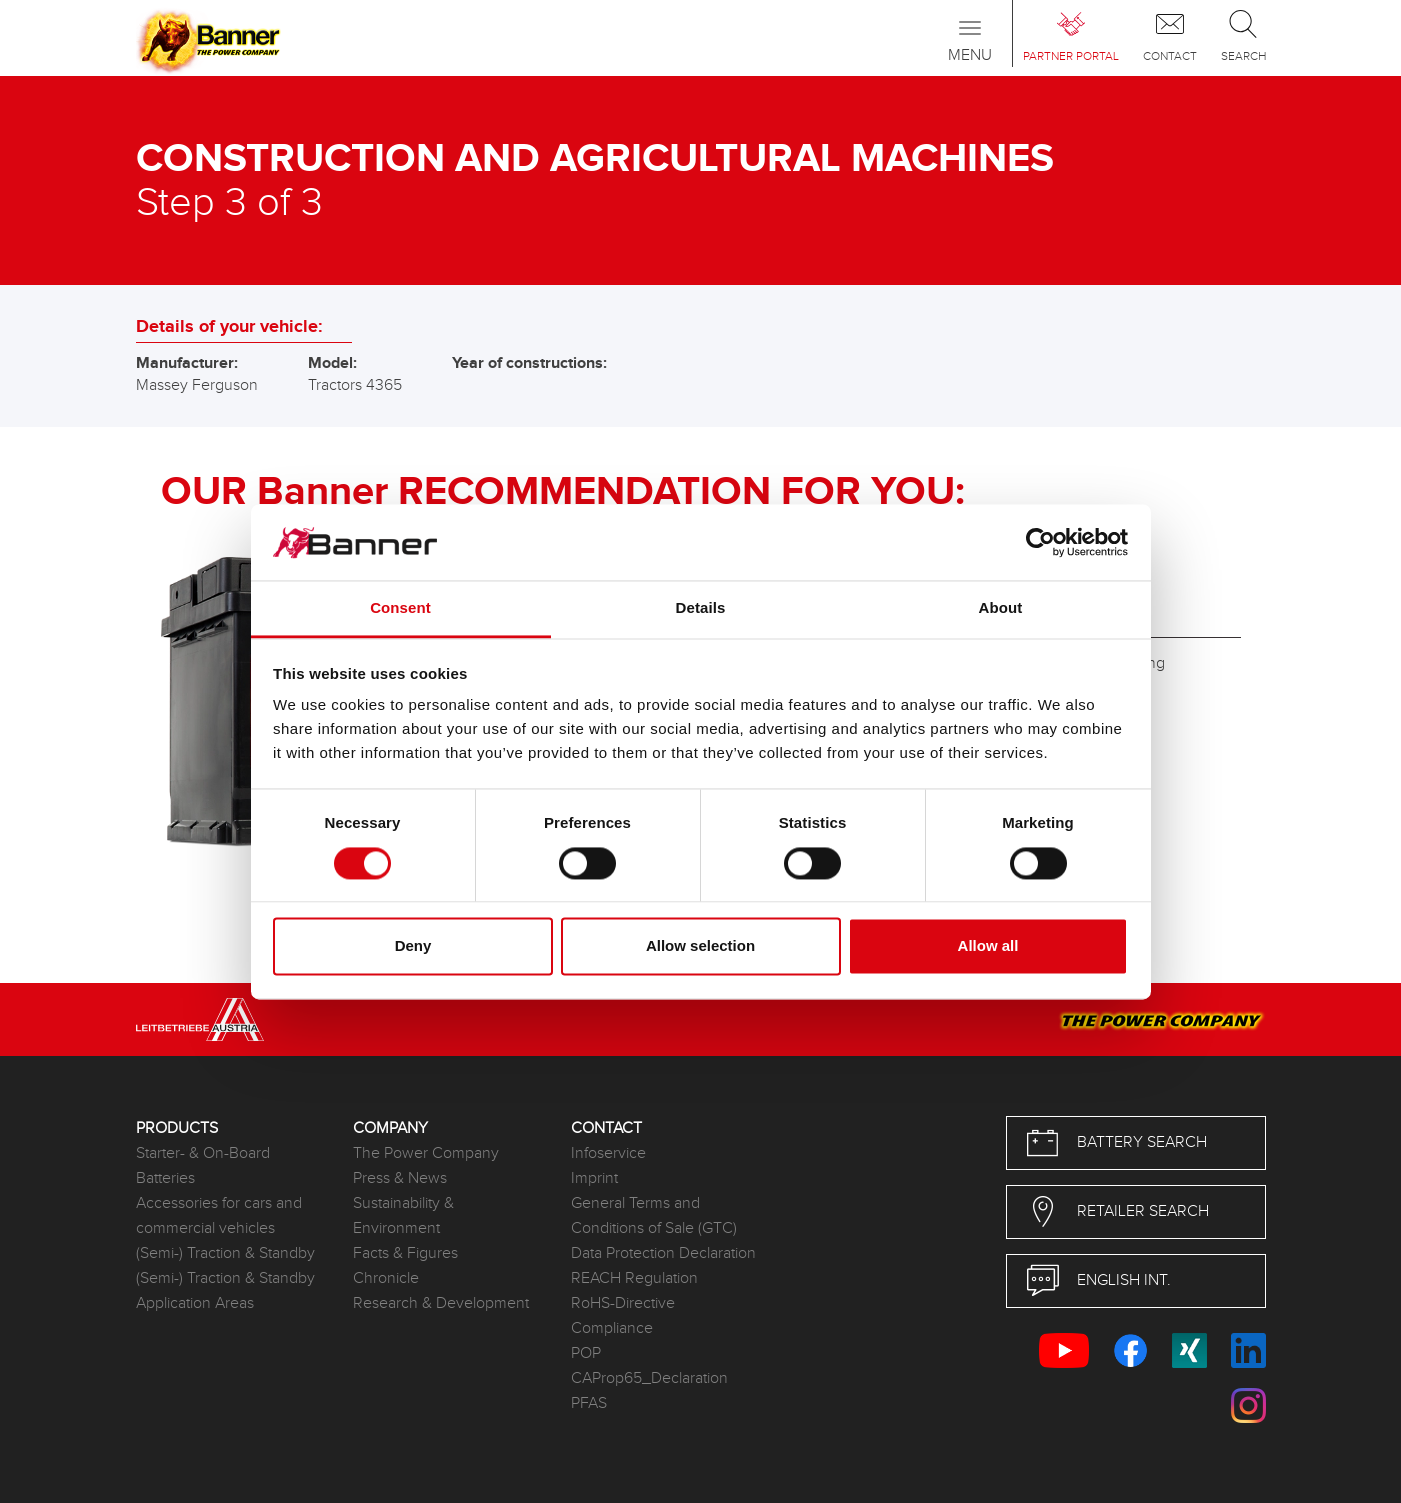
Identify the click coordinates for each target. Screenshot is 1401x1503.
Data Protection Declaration (663, 1253)
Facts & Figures (405, 1253)
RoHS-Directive (623, 1303)
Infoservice (608, 1153)
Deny (413, 946)
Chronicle (386, 1278)
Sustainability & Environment (403, 1216)
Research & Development (441, 1303)
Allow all (988, 946)
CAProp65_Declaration (649, 1378)
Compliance (612, 1328)
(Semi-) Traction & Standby (225, 1253)
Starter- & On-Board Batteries (203, 1166)
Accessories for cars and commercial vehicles (219, 1216)
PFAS (589, 1403)
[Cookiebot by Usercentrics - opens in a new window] (1040, 542)
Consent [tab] (400, 608)
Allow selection (700, 946)
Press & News (400, 1178)
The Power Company (426, 1153)
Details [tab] (701, 608)
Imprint (594, 1178)
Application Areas (195, 1303)
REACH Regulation (634, 1278)
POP (586, 1353)
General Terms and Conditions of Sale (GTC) (654, 1216)
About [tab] (1001, 608)
